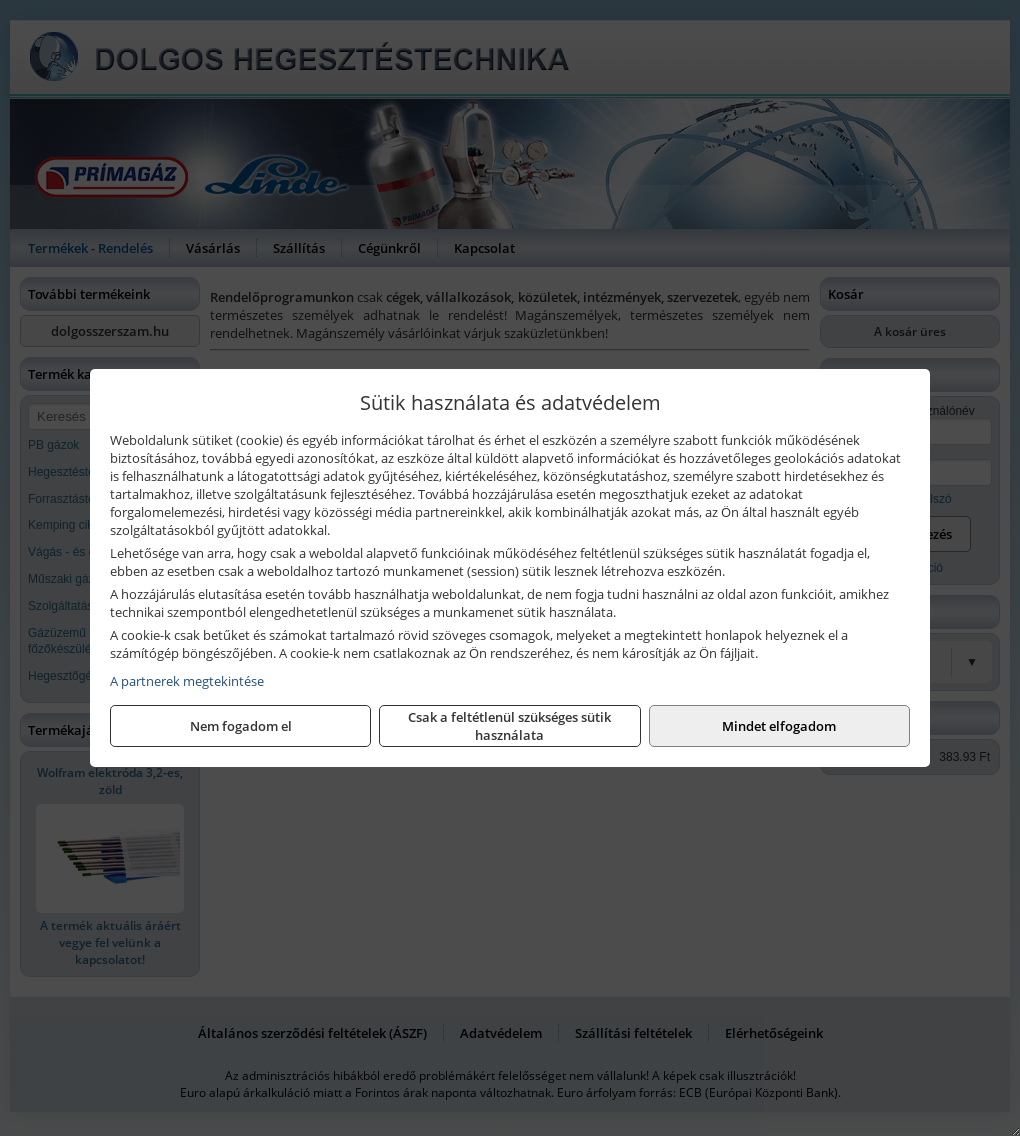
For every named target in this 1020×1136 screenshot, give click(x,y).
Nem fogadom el (241, 726)
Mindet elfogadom (779, 726)
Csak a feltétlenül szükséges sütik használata (509, 726)
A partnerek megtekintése (187, 681)
